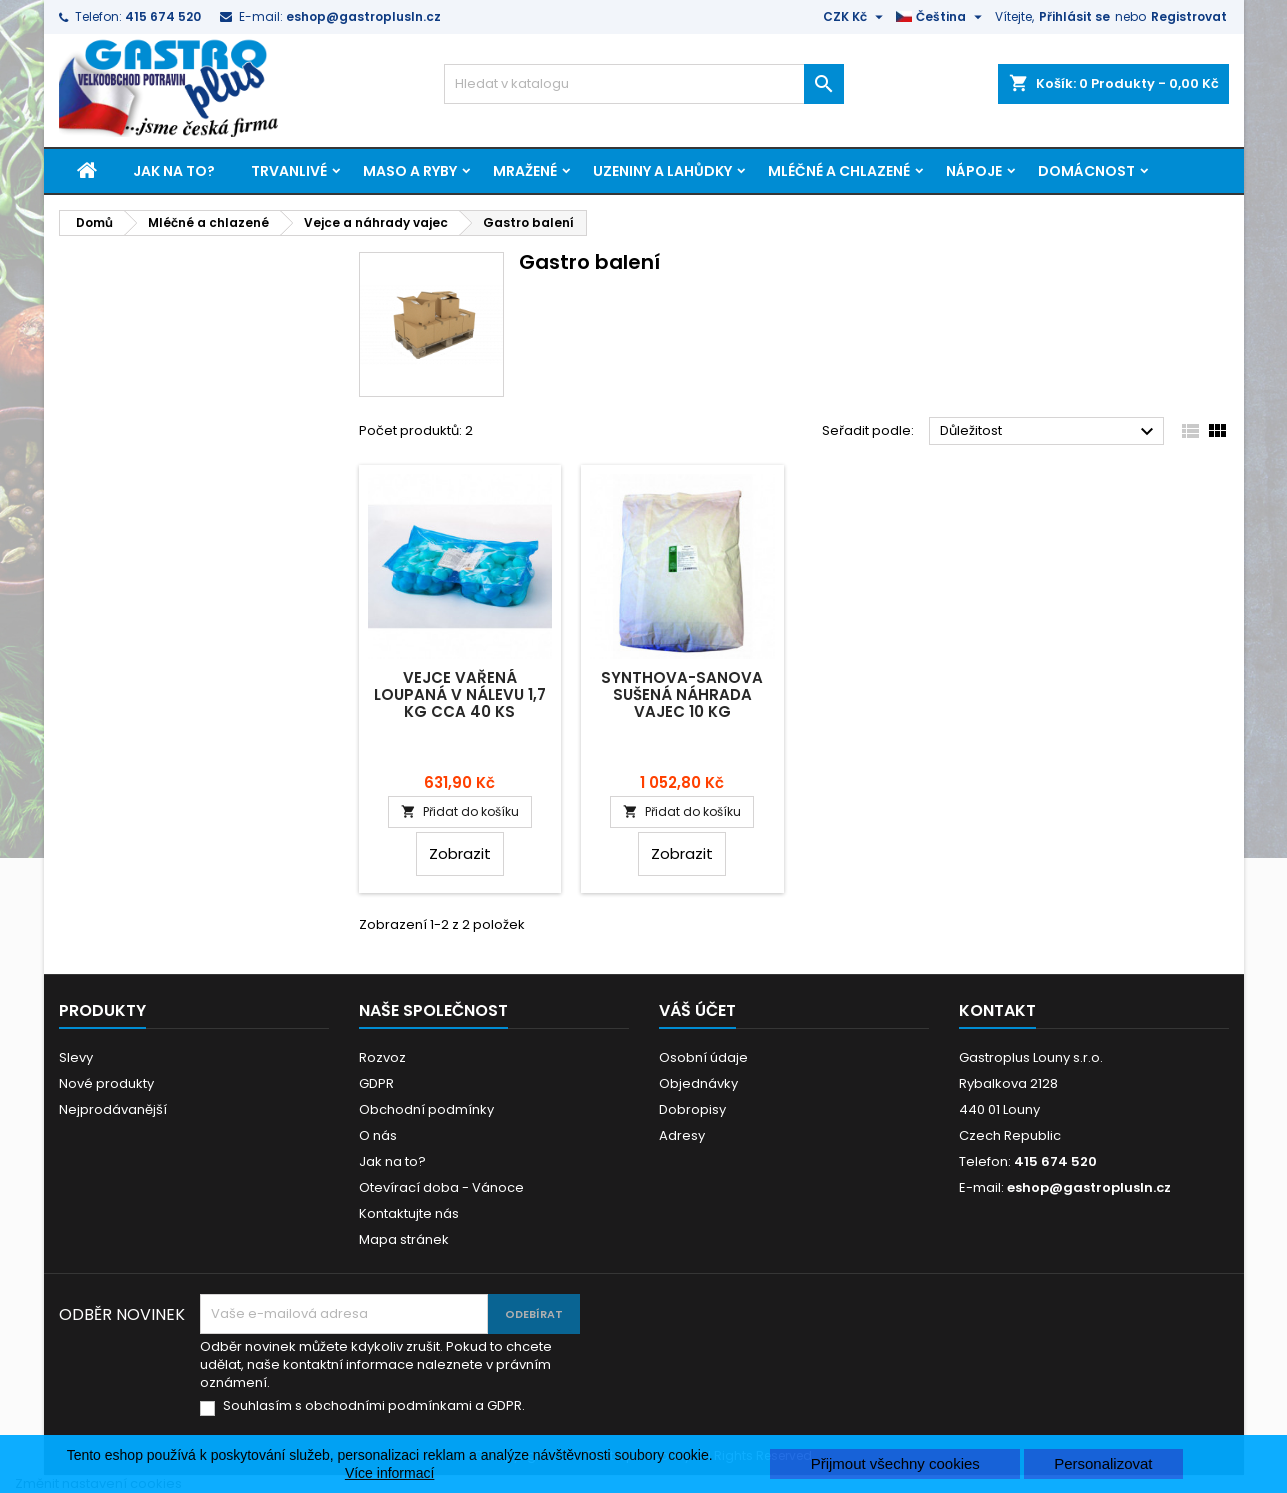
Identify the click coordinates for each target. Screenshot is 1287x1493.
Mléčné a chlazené (839, 171)
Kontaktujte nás (409, 1213)
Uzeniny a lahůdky (662, 171)
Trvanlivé (289, 171)
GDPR (376, 1083)
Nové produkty (106, 1083)
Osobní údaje (703, 1057)
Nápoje (974, 171)
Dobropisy (692, 1109)
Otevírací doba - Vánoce (441, 1187)
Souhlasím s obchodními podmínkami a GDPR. (374, 1406)
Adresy (682, 1135)
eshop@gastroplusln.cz (363, 16)
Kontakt (997, 1010)
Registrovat (1189, 16)
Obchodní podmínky (426, 1109)
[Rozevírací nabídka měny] (855, 17)
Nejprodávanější (113, 1109)
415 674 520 (163, 16)
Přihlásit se (1074, 16)
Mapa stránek (404, 1239)
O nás (378, 1135)
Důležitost (1049, 432)
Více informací (389, 1473)
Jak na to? (174, 171)
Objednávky (698, 1083)
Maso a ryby (410, 171)
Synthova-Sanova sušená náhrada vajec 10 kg (682, 694)
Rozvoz (382, 1057)
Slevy (76, 1057)
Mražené (525, 171)
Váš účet (697, 1010)
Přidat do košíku (460, 811)
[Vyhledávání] (644, 84)
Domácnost (1086, 171)
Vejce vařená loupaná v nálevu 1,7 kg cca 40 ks (460, 694)
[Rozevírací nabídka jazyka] (941, 17)
